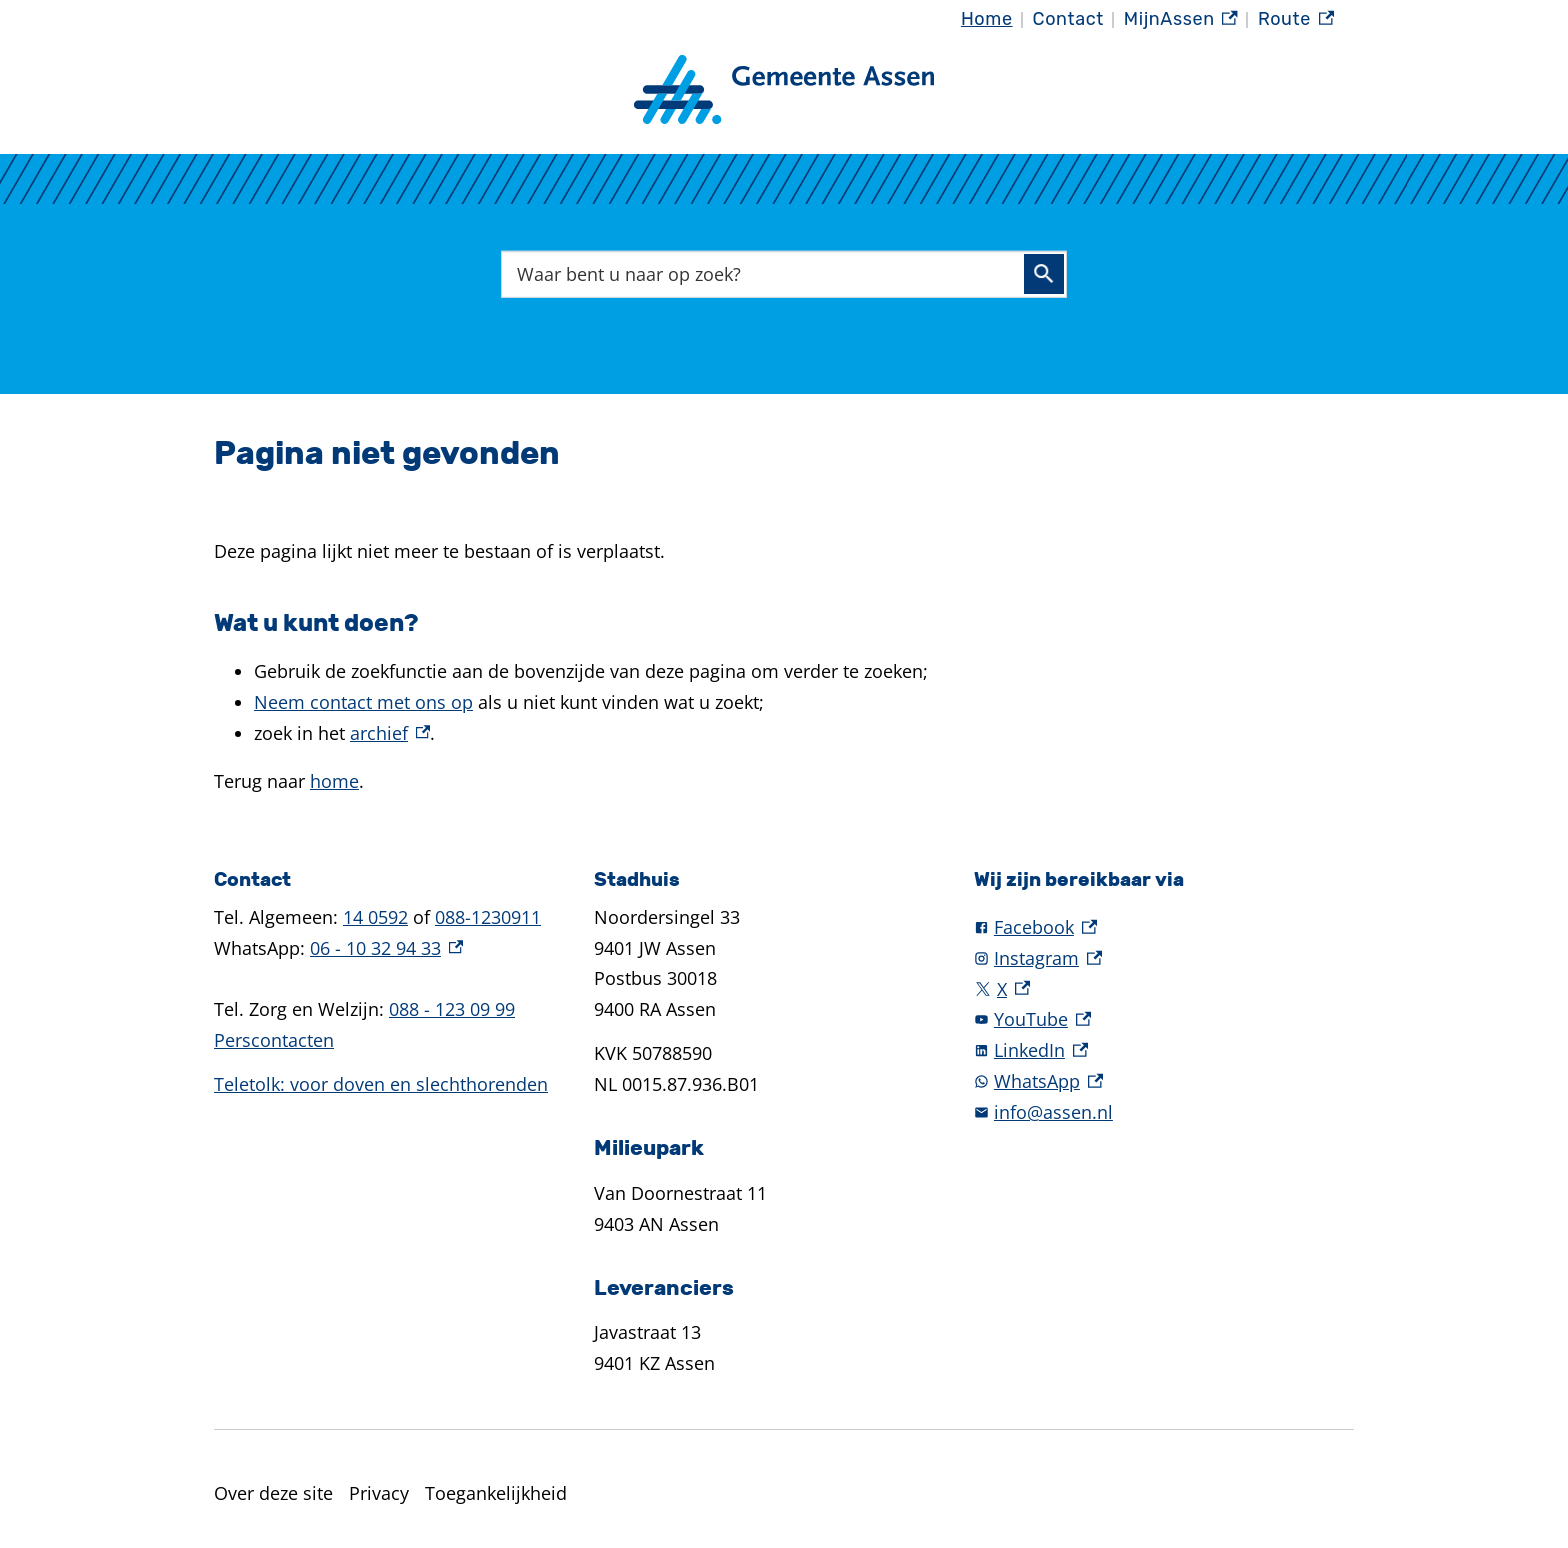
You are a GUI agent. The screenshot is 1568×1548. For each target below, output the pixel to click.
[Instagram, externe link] (1164, 958)
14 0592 (375, 917)
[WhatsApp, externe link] (1164, 1081)
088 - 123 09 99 (452, 1009)
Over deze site (273, 1493)
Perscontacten (274, 1040)
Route (1296, 20)
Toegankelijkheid (496, 1493)
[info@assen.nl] (1164, 1112)
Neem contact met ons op (363, 702)
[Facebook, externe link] (1164, 927)
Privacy (379, 1493)
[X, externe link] (1164, 989)
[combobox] (784, 273)
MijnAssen (1181, 20)
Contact (1068, 19)
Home (987, 19)
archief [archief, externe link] (390, 733)
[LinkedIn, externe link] (1164, 1050)
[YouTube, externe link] (1164, 1019)
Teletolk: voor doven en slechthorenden (381, 1084)
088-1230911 (488, 917)
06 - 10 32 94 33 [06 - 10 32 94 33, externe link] (386, 948)
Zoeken (1044, 274)
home (334, 781)
